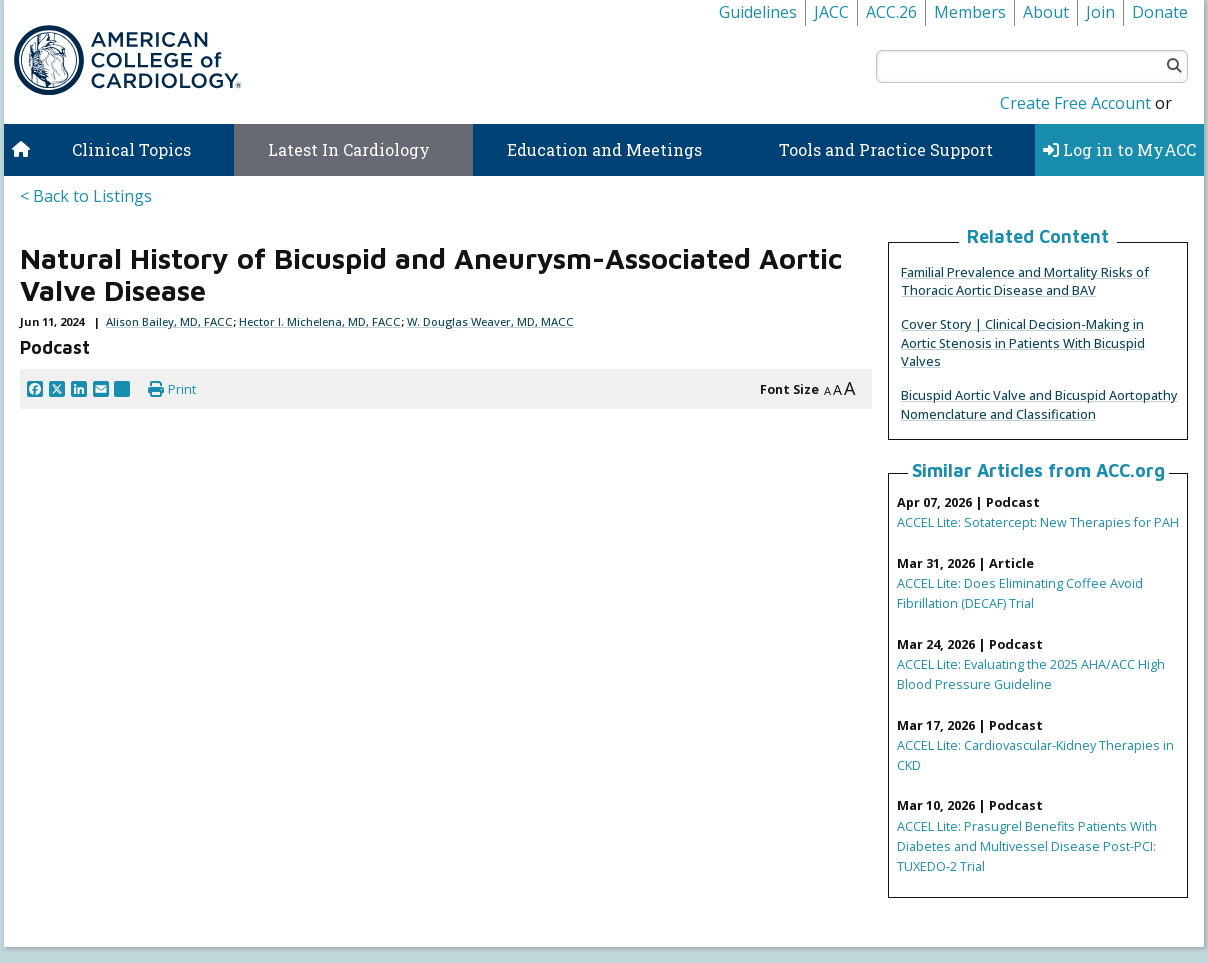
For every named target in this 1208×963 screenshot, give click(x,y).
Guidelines (758, 12)
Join (1100, 12)
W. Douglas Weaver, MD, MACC (490, 321)
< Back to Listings (86, 196)
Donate (1160, 12)
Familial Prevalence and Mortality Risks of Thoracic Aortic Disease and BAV (1025, 281)
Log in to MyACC (1119, 149)
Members (970, 12)
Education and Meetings (604, 149)
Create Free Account (1075, 103)
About (1046, 12)
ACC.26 (891, 12)
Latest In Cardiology (349, 149)
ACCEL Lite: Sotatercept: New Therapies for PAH (1038, 522)
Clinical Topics (131, 149)
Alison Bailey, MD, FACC (169, 321)
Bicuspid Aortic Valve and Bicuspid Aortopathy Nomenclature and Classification (1039, 404)
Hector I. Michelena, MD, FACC (320, 321)
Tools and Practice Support (886, 149)
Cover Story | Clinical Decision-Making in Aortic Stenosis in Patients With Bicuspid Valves (1023, 342)
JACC (831, 12)
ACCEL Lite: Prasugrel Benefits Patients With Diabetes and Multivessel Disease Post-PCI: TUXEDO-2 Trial (1027, 846)
